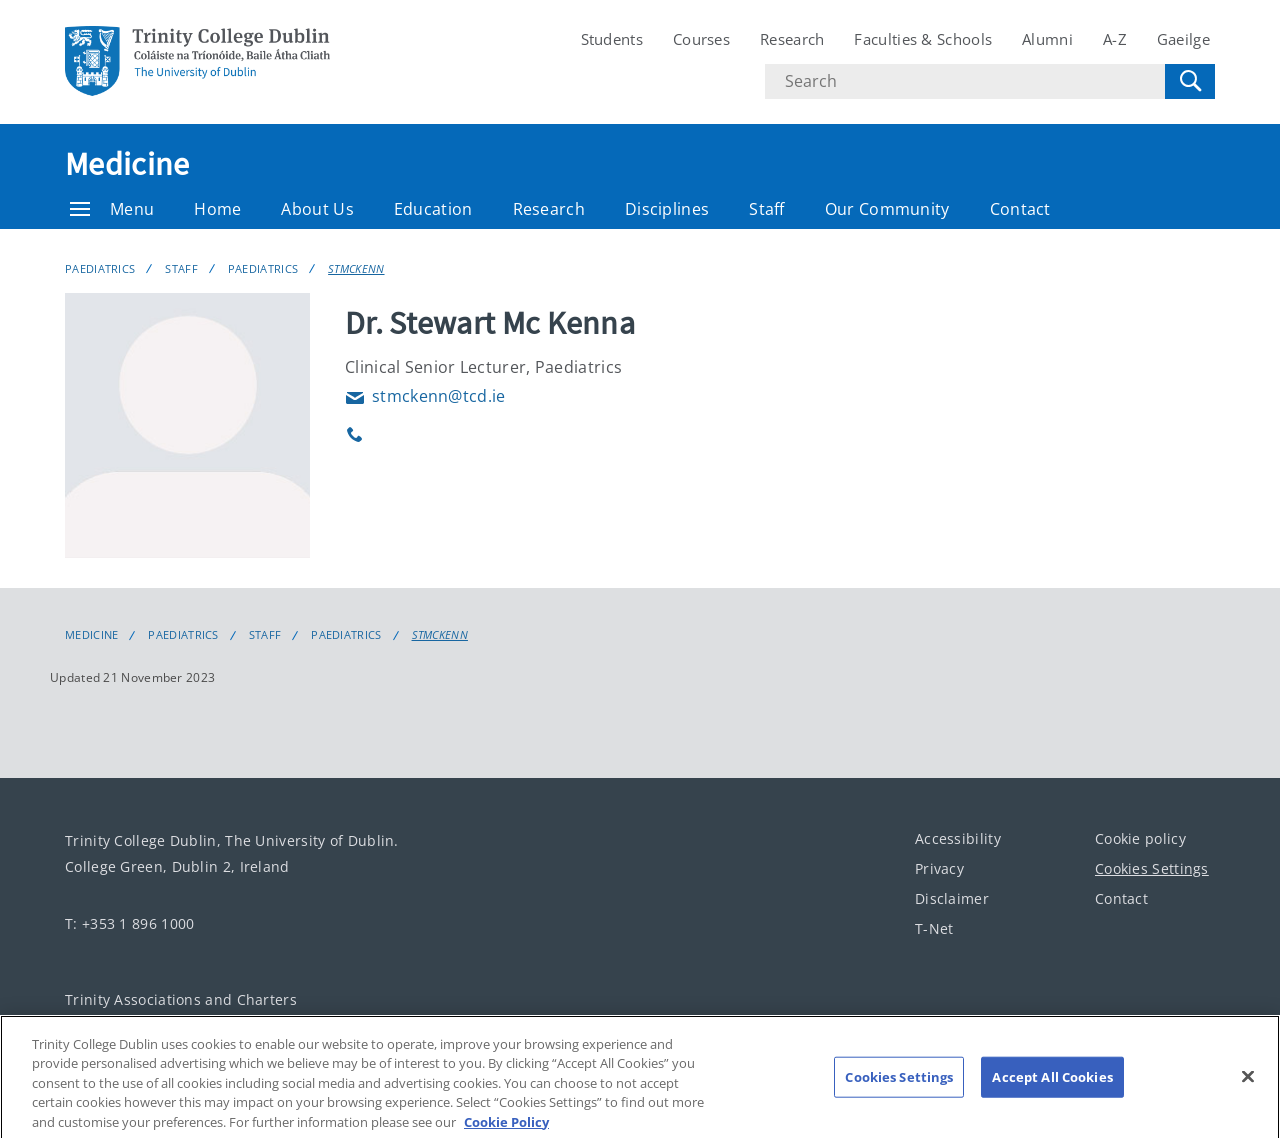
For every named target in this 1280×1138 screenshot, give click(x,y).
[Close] (1248, 1091)
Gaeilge (1183, 39)
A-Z (1115, 39)
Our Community (887, 209)
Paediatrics (100, 268)
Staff (767, 209)
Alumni (1047, 39)
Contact (1020, 209)
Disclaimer (952, 898)
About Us (317, 209)
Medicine (127, 164)
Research (792, 39)
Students (612, 39)
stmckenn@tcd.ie (425, 396)
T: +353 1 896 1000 (129, 923)
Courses (701, 39)
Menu (112, 209)
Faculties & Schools (923, 39)
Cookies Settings (1152, 868)
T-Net (934, 928)
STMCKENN (356, 268)
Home (217, 209)
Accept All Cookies (1052, 1092)
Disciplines (667, 209)
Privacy (939, 868)
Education (433, 209)
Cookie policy (1140, 838)
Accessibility (958, 838)
